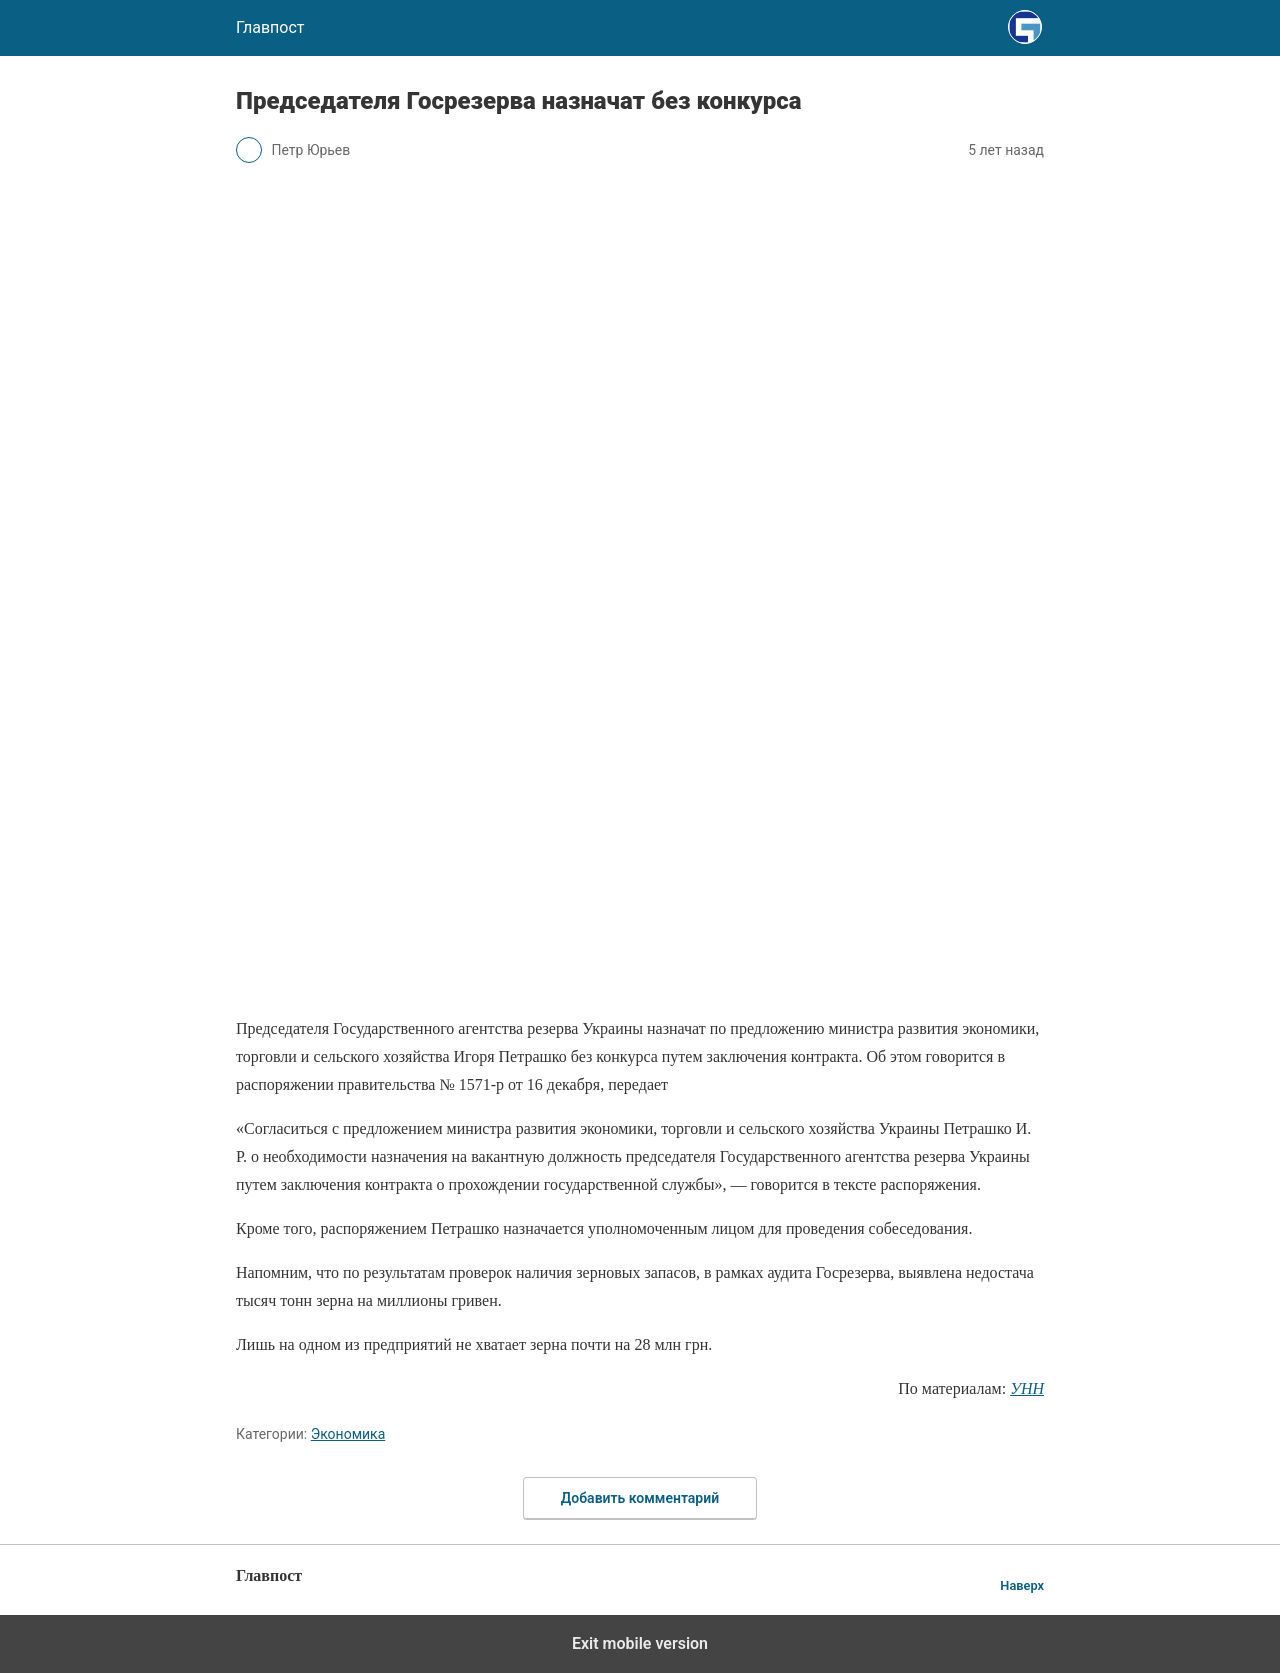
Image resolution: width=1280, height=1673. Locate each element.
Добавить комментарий (640, 1498)
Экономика (348, 1434)
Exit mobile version (640, 1643)
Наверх (1022, 1585)
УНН (1027, 1388)
